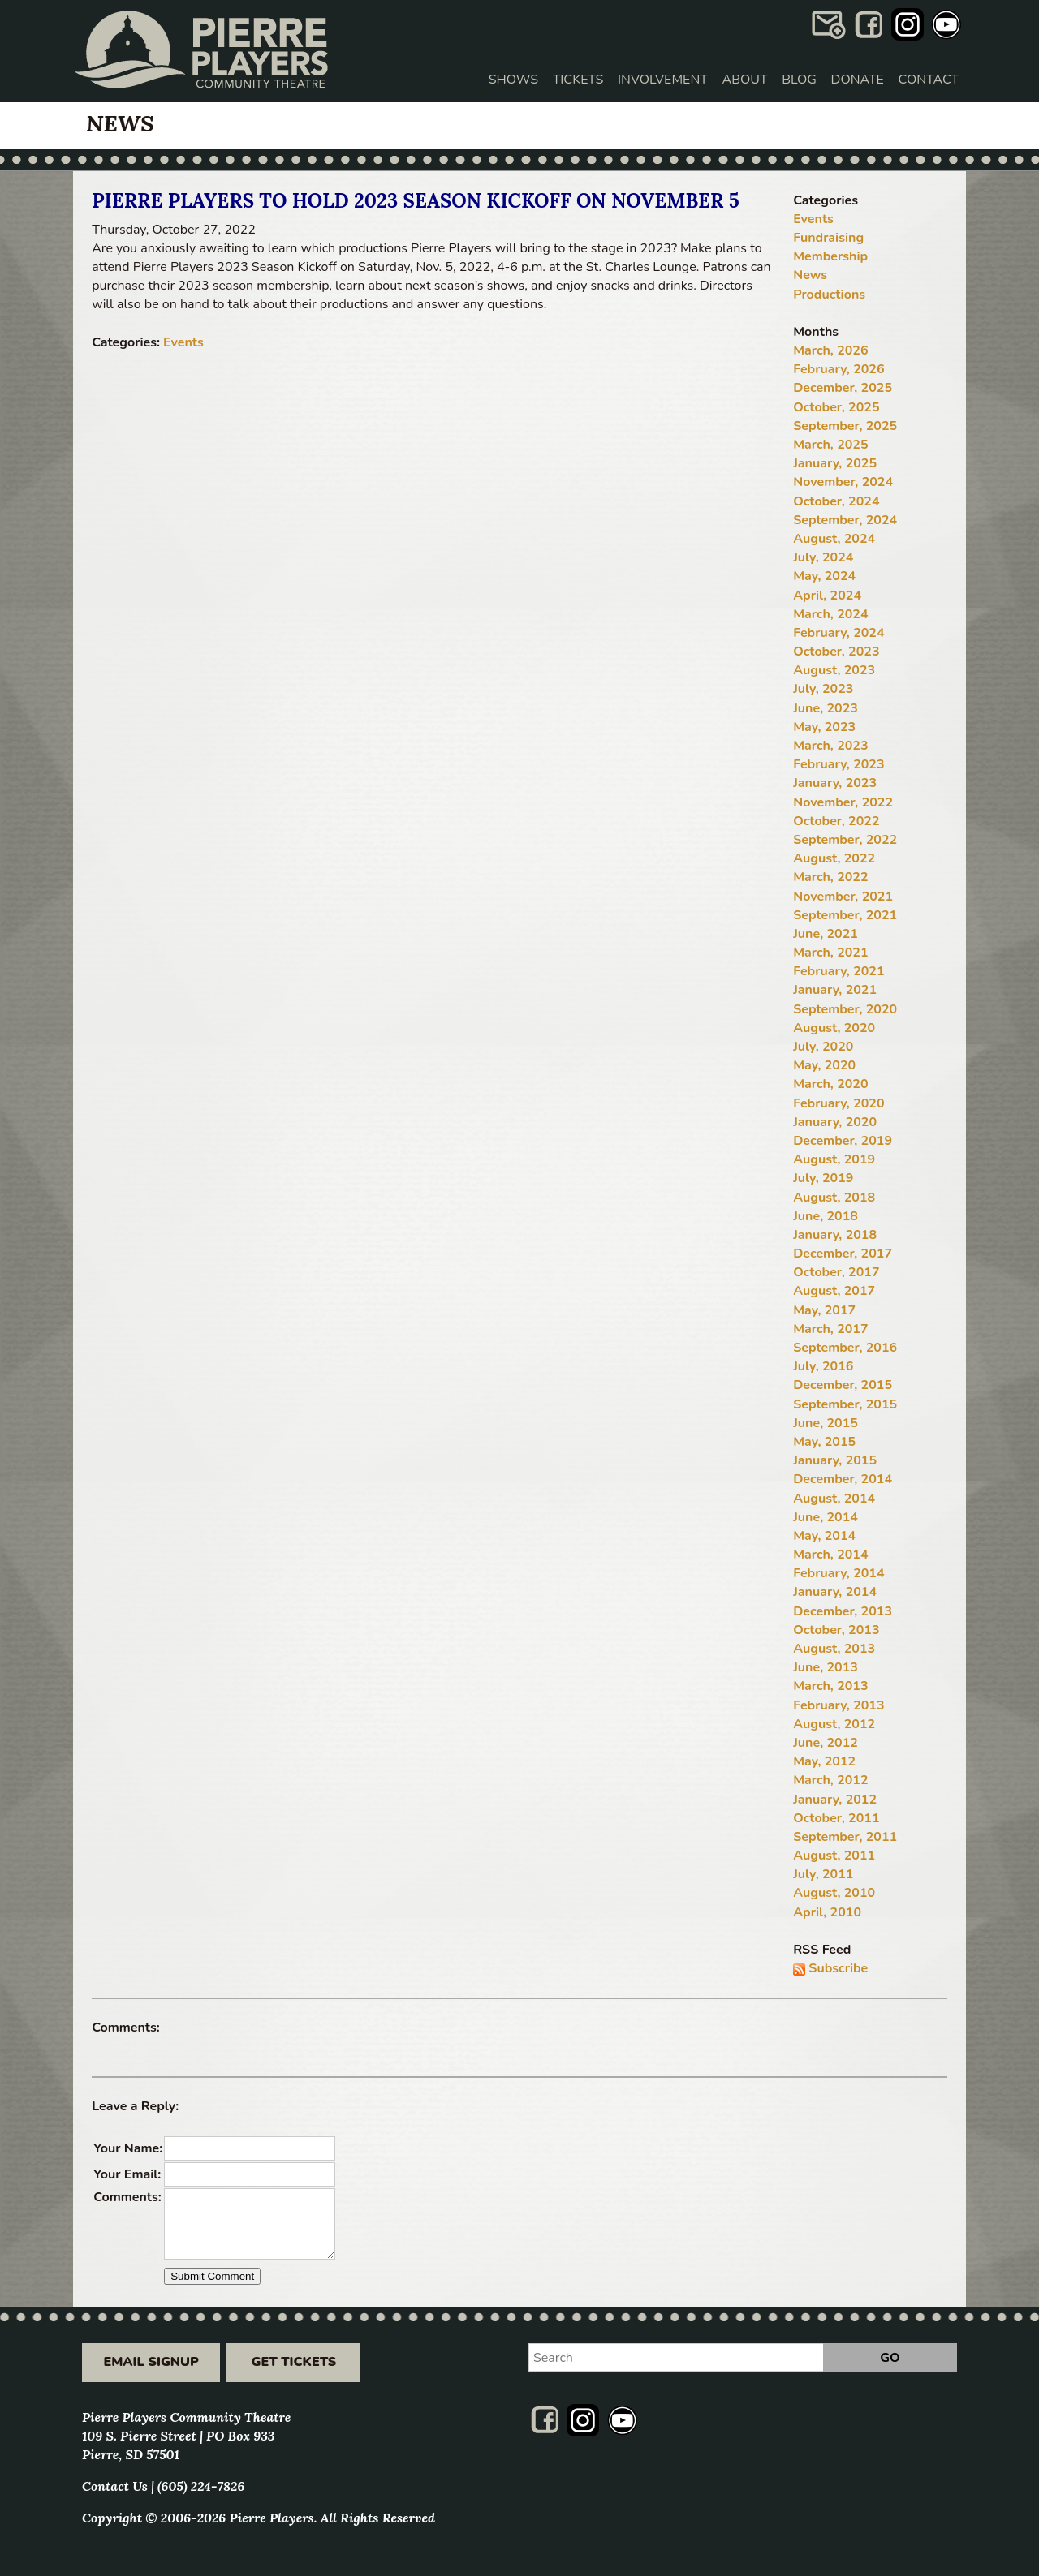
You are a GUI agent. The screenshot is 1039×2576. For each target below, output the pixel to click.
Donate (857, 79)
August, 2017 (834, 1291)
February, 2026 (838, 369)
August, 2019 (834, 1159)
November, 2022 (843, 802)
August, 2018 (834, 1197)
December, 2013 (842, 1611)
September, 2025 (845, 426)
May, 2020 (824, 1065)
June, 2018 (825, 1216)
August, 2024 (834, 539)
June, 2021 (825, 934)
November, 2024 (843, 482)
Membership (830, 256)
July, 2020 (823, 1047)
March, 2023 (830, 746)
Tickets (578, 79)
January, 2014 (835, 1592)
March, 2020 (830, 1084)
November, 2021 (843, 896)
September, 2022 (845, 840)
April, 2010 (827, 1912)
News (810, 275)
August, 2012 (834, 1724)
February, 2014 (838, 1573)
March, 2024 (830, 614)
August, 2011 (834, 1855)
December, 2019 (842, 1141)
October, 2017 (836, 1272)
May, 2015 (824, 1442)
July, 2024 (823, 557)
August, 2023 (834, 670)
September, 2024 (845, 520)
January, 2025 (835, 463)
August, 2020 (834, 1028)
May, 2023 (824, 727)
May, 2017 (824, 1310)
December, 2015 (842, 1385)
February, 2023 (838, 764)
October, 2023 (836, 651)
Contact (929, 79)
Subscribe (838, 1968)
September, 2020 (845, 1009)
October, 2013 (836, 1630)
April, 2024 (827, 595)
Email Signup (150, 2362)
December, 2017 (842, 1253)
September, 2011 (845, 1837)
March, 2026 (830, 350)
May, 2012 (824, 1761)
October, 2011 (836, 1818)
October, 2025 (836, 407)
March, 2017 (830, 1329)
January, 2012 (835, 1799)
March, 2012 (830, 1780)
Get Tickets (294, 2362)
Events (183, 342)
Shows (513, 79)
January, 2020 (835, 1122)
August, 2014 (834, 1498)
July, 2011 (823, 1874)
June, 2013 (825, 1667)
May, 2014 (824, 1536)
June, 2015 (825, 1423)
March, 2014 (830, 1554)
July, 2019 (823, 1178)
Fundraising (828, 238)
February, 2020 (838, 1103)
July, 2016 (823, 1366)
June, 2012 (825, 1743)
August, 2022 (834, 858)
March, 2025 (830, 445)
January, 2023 (835, 783)
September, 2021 (845, 915)
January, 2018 (835, 1235)
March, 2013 (830, 1686)
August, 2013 (834, 1649)
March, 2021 (830, 952)
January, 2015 (835, 1460)
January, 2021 (835, 990)
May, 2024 (824, 576)
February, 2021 (838, 971)
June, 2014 (825, 1517)
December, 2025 (842, 388)
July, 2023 (823, 689)
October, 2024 (836, 501)
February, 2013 (838, 1705)
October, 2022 (836, 821)
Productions (829, 294)
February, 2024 (838, 633)
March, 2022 (830, 877)
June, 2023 (825, 708)
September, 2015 (845, 1404)
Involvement (663, 79)
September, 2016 (845, 1348)
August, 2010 (834, 1893)
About (745, 79)
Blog (799, 79)
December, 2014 (842, 1479)
